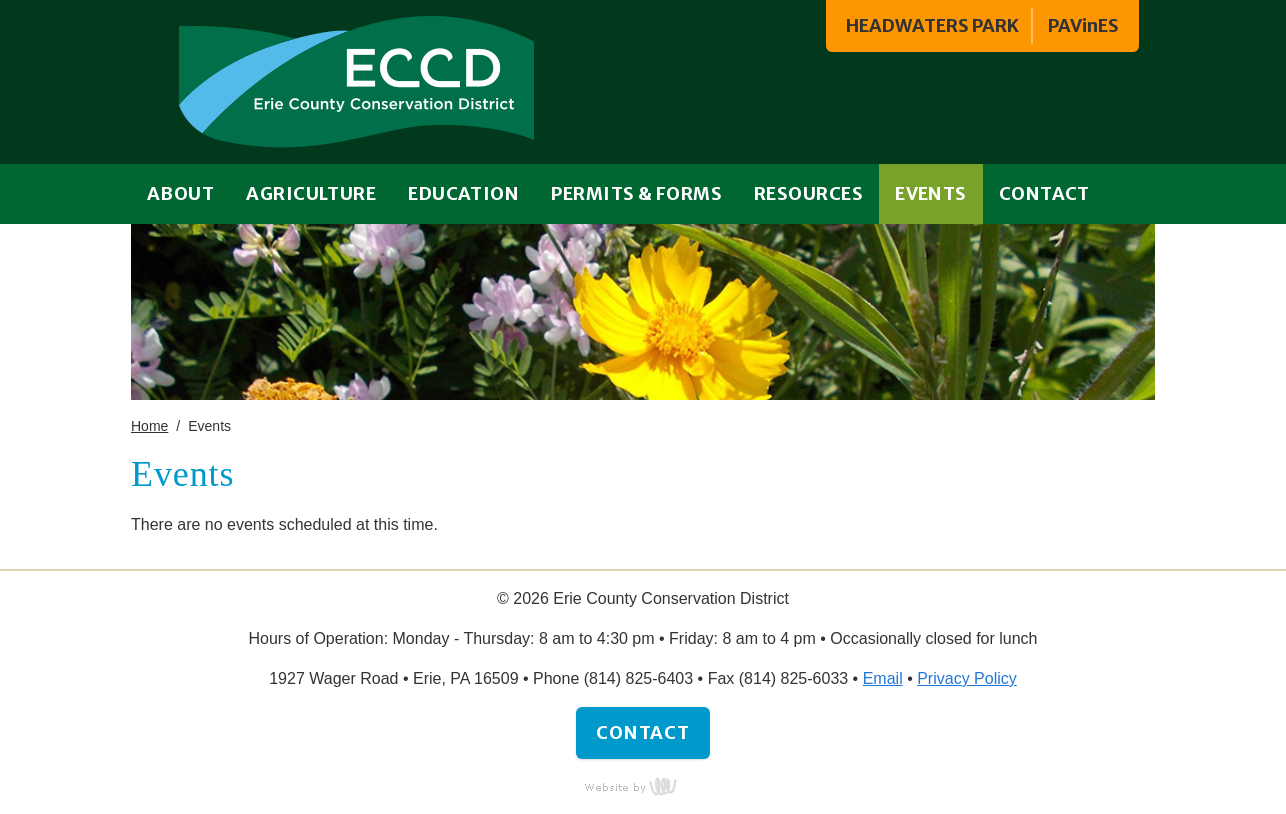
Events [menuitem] (931, 193)
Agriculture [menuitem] (311, 193)
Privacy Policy (967, 678)
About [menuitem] (180, 193)
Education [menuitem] (463, 193)
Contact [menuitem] (1044, 193)
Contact (643, 732)
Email (883, 678)
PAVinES (1083, 25)
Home (149, 426)
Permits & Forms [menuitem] (636, 193)
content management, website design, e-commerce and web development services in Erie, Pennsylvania (643, 786)
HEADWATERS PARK (932, 25)
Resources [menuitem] (808, 193)
